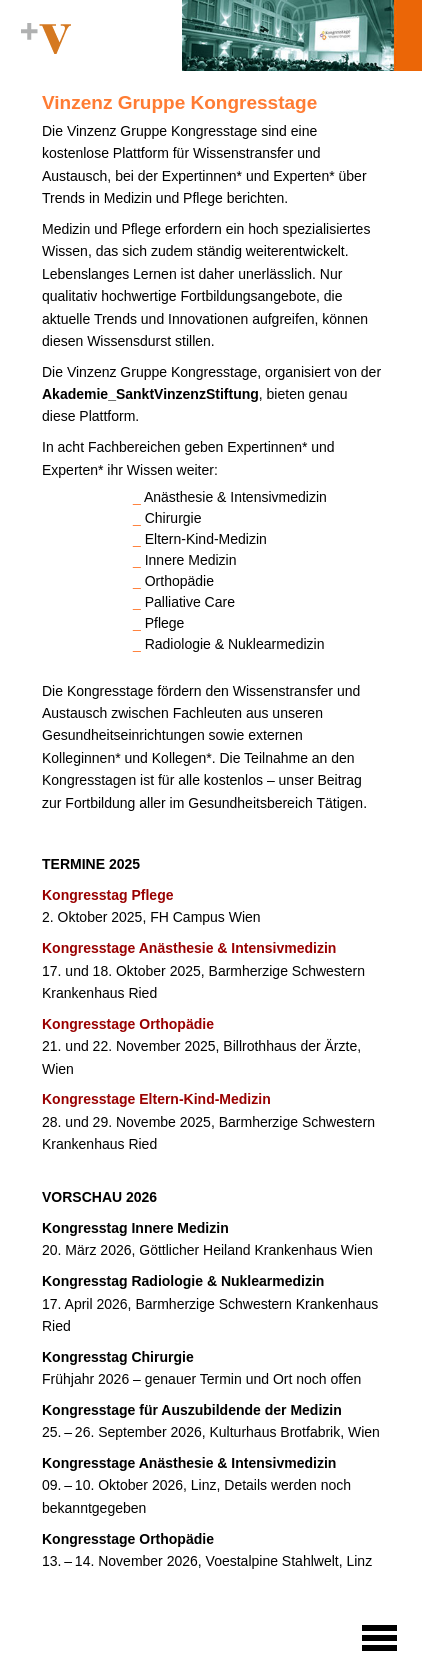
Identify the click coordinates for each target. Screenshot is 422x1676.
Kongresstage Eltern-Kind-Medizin (156, 1099)
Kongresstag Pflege (107, 895)
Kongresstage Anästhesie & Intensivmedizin (189, 948)
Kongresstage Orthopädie (128, 1024)
